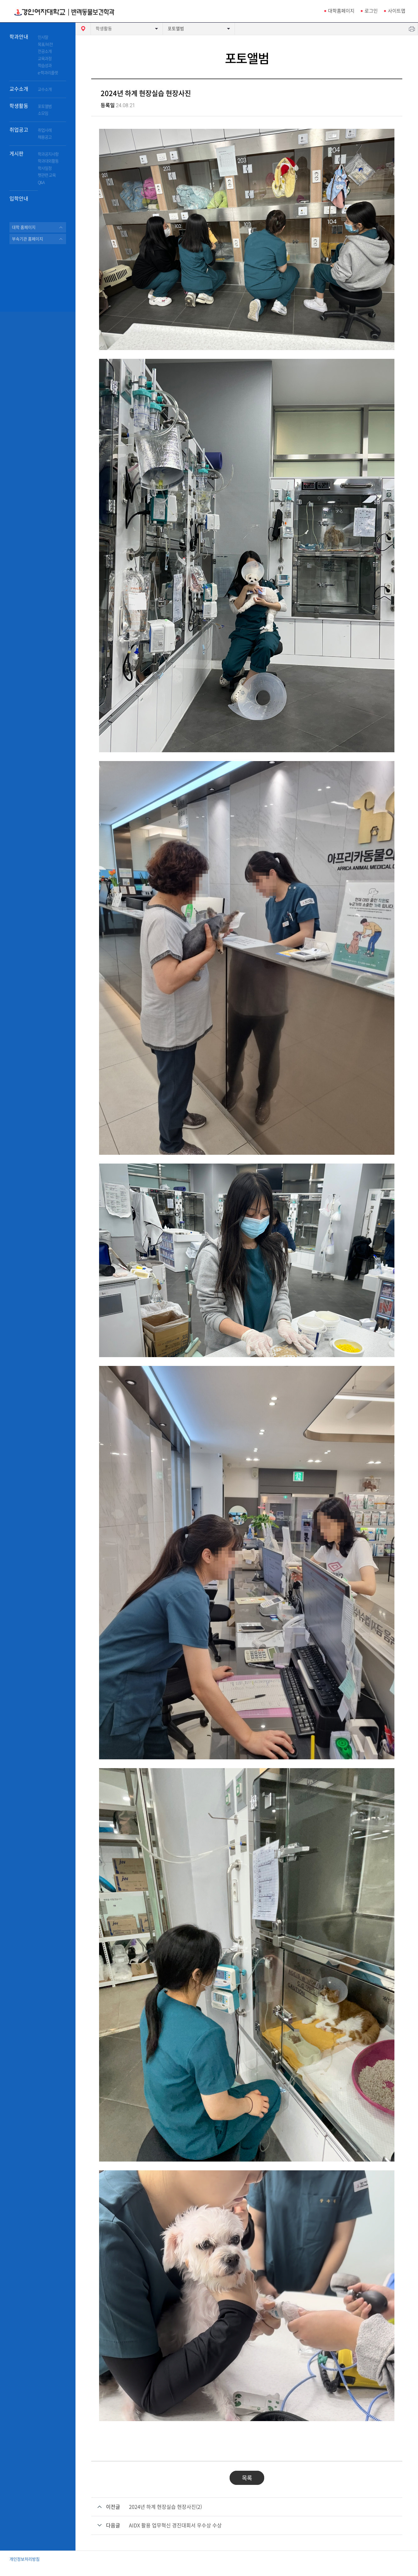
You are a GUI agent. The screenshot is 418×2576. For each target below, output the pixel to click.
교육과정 (45, 59)
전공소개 (45, 51)
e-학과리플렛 (48, 73)
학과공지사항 (48, 154)
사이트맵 (396, 10)
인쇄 (412, 29)
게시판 (16, 153)
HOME (83, 29)
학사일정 (45, 168)
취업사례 (45, 130)
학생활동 (18, 105)
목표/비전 (45, 44)
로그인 (371, 10)
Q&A (41, 182)
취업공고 (18, 129)
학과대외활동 (48, 161)
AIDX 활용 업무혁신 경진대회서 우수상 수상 (175, 2525)
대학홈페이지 (341, 10)
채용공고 (45, 137)
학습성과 (45, 65)
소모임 (43, 113)
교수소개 (18, 88)
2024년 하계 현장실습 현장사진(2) (165, 2506)
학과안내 (18, 36)
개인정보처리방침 (24, 2559)
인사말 (43, 37)
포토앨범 (45, 106)
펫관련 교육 (47, 175)
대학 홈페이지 (24, 227)
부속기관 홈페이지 (27, 239)
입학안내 (18, 198)
